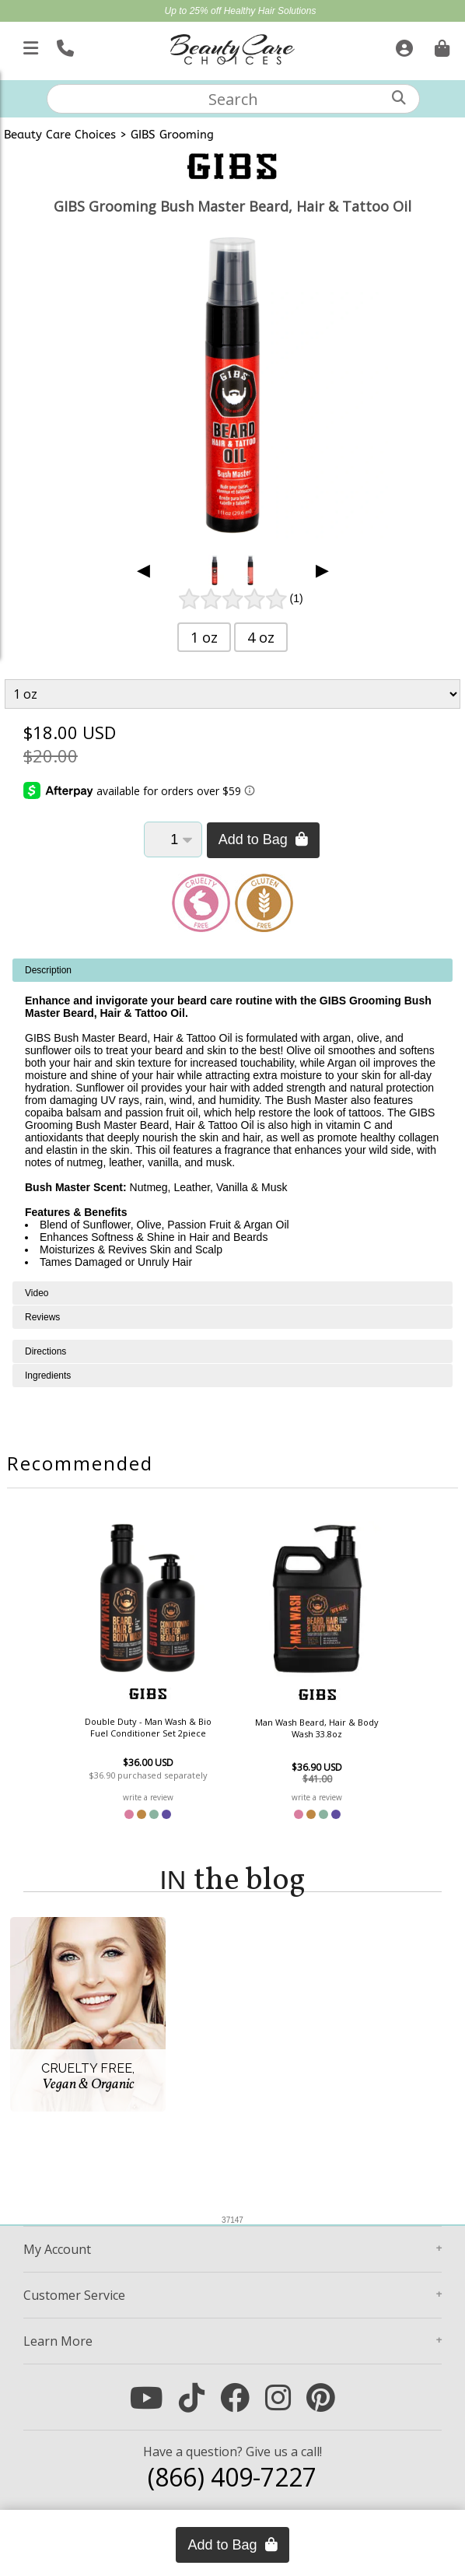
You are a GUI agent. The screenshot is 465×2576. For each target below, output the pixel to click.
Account (57, 2249)
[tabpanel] (232, 1120)
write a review (148, 1797)
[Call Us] (63, 45)
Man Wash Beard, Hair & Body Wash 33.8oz (317, 1728)
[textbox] (233, 99)
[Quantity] (173, 839)
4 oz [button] (260, 637)
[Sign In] (402, 45)
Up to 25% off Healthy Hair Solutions (240, 10)
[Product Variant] (232, 694)
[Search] (398, 97)
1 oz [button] (204, 637)
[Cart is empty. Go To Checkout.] (440, 45)
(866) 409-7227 (232, 2477)
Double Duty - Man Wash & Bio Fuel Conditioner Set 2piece (148, 1727)
